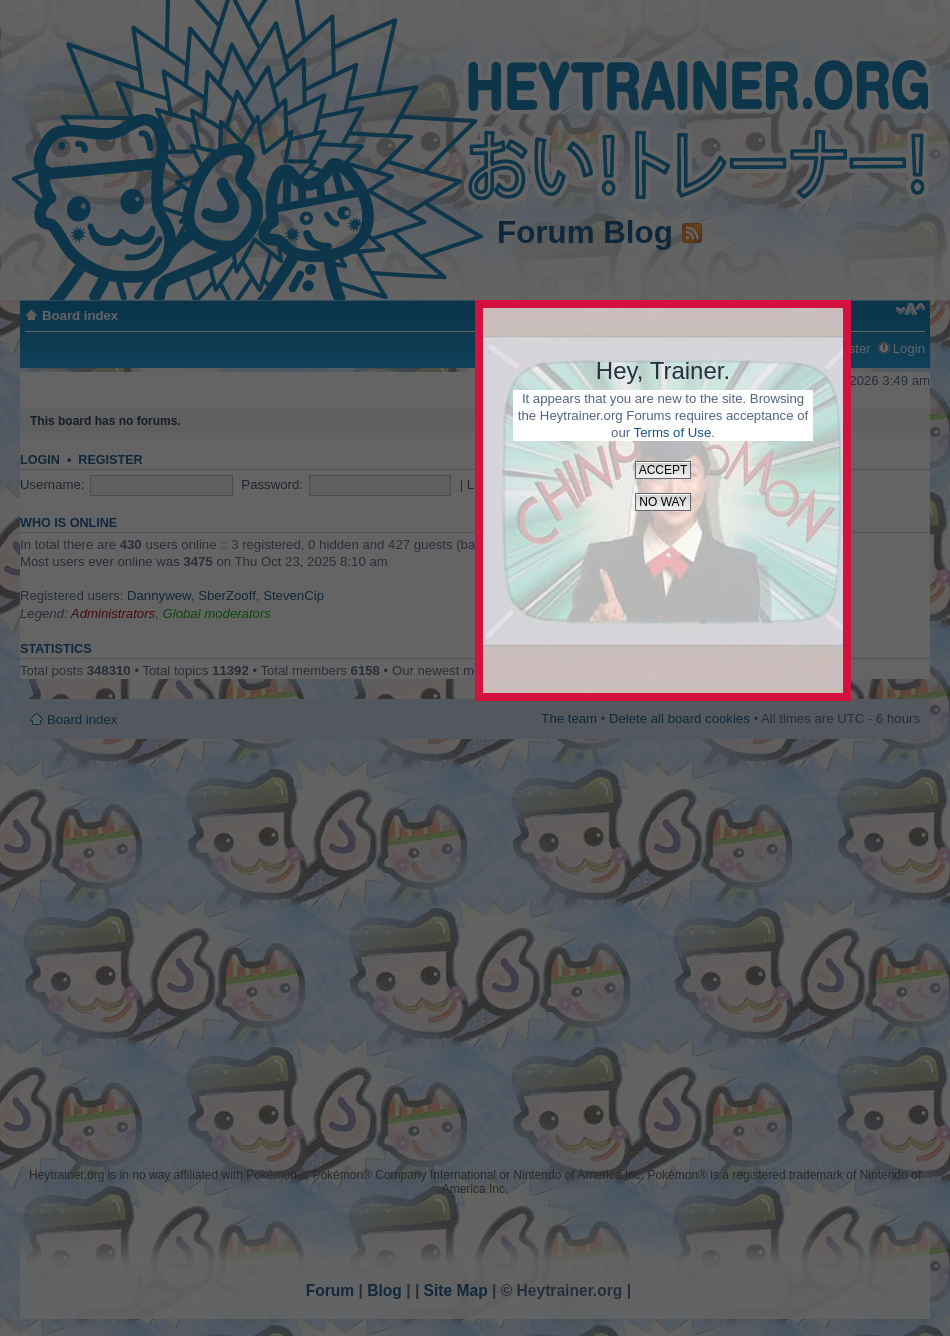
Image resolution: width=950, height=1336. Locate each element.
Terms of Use (673, 432)
